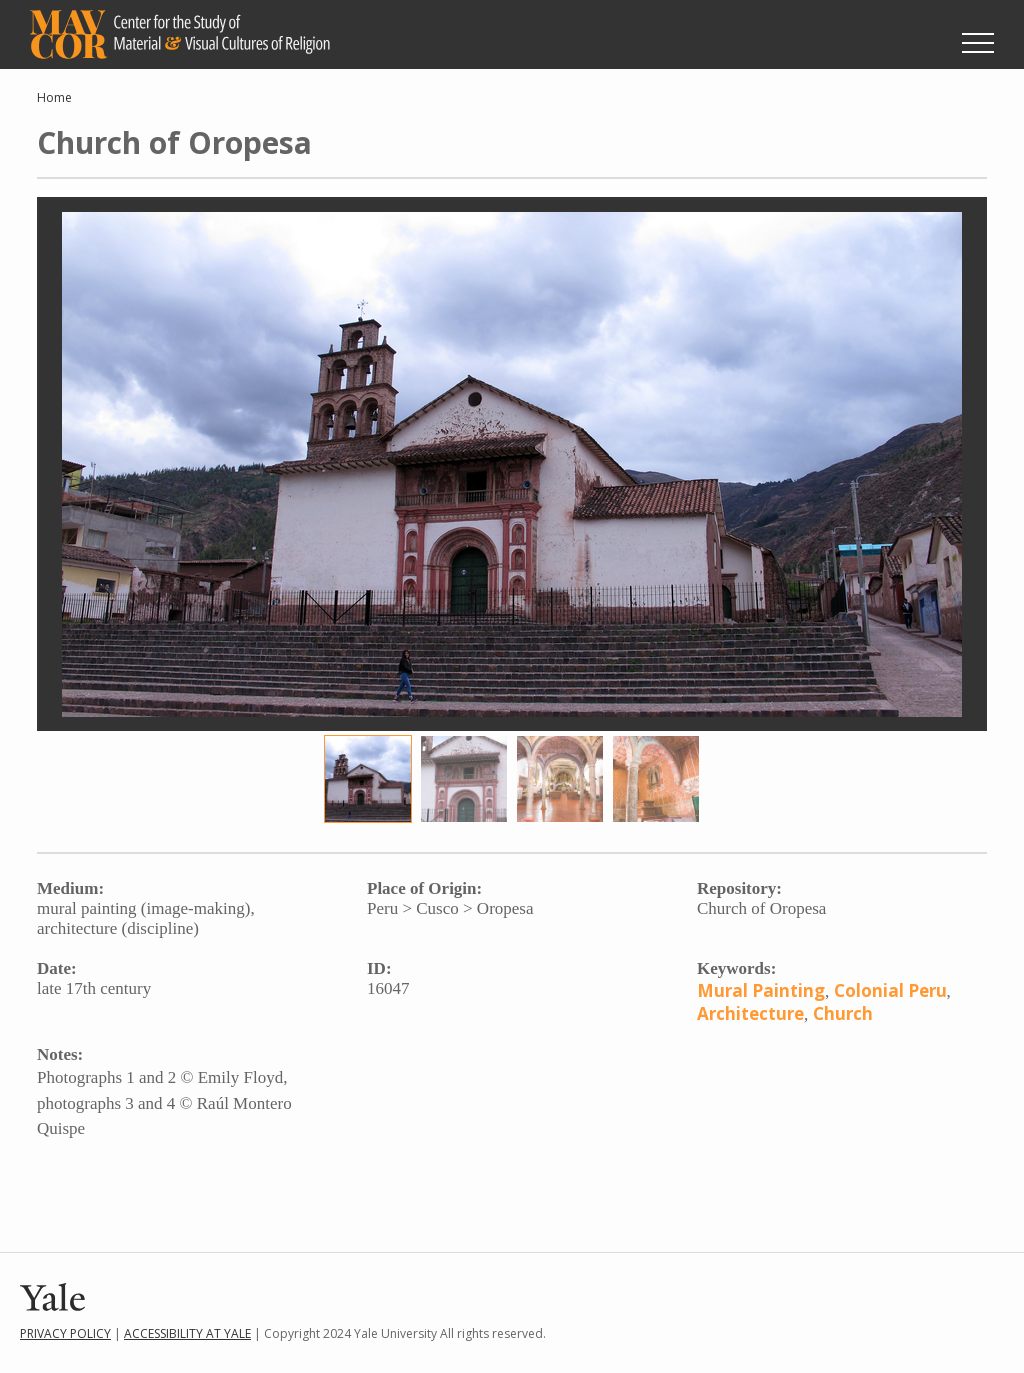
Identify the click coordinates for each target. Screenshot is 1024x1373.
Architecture (750, 1013)
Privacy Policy (65, 1333)
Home (54, 97)
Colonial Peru (890, 990)
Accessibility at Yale (187, 1333)
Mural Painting (761, 990)
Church (843, 1013)
